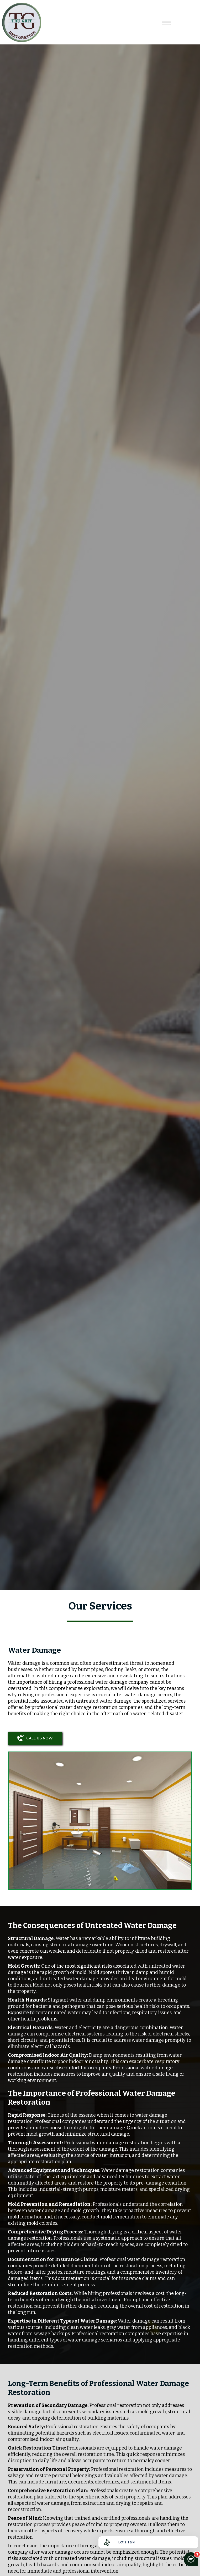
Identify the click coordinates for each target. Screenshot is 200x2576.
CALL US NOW (35, 1738)
